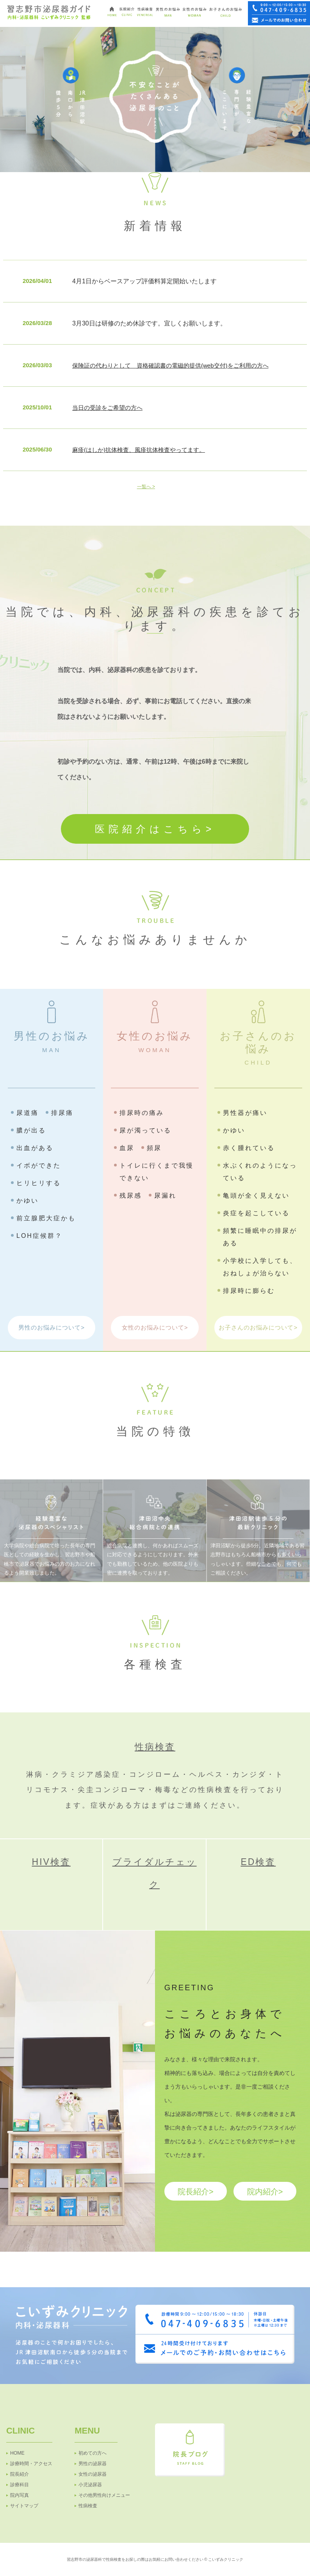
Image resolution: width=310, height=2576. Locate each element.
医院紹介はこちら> (155, 828)
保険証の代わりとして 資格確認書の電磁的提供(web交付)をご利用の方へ (170, 365)
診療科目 (19, 2484)
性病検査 (155, 1747)
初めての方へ (92, 2453)
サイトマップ (24, 2505)
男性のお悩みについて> (51, 1327)
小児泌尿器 (90, 2484)
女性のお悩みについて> (155, 1327)
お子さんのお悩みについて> (258, 1327)
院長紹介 (19, 2474)
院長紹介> (196, 2191)
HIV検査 (51, 1862)
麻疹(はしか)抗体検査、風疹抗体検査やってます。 (138, 449)
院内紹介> (265, 2191)
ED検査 (258, 1862)
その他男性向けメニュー (104, 2495)
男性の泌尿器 (92, 2463)
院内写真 (19, 2495)
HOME (17, 2453)
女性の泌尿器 (92, 2474)
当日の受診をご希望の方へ (107, 407)
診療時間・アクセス (31, 2463)
